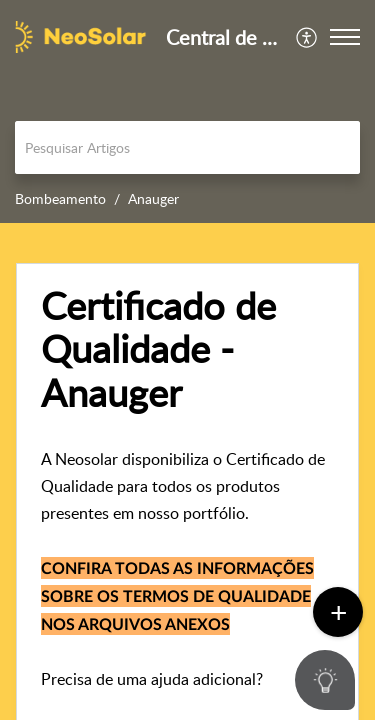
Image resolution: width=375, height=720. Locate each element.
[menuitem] (307, 37)
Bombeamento (60, 198)
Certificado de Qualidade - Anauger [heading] (158, 349)
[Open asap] (335, 680)
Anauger (153, 198)
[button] (307, 37)
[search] (187, 147)
